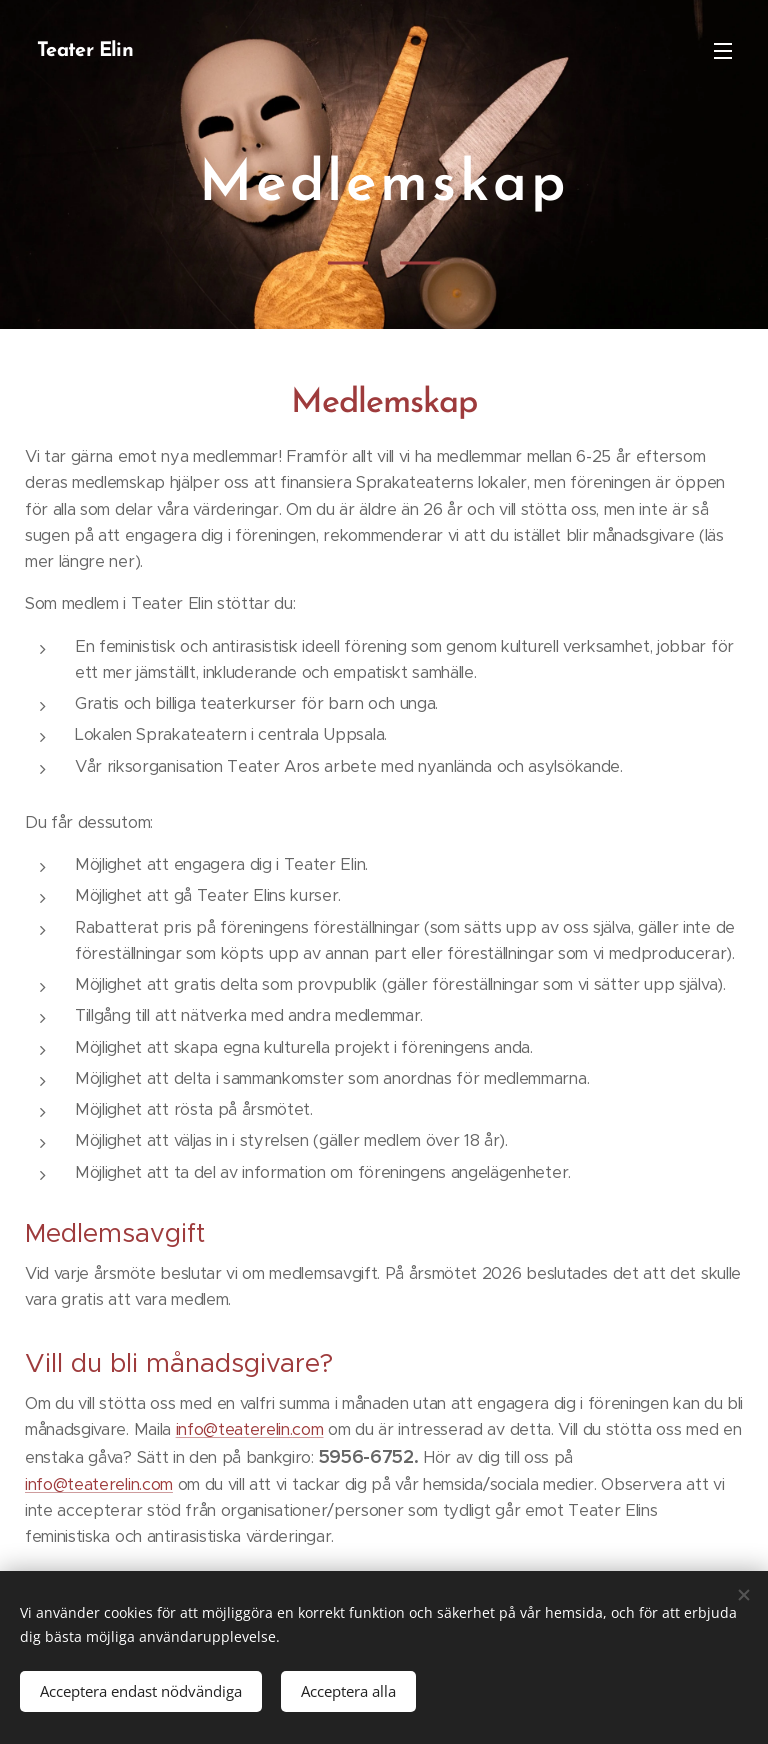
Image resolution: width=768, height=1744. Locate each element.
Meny (723, 51)
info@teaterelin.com (250, 1429)
